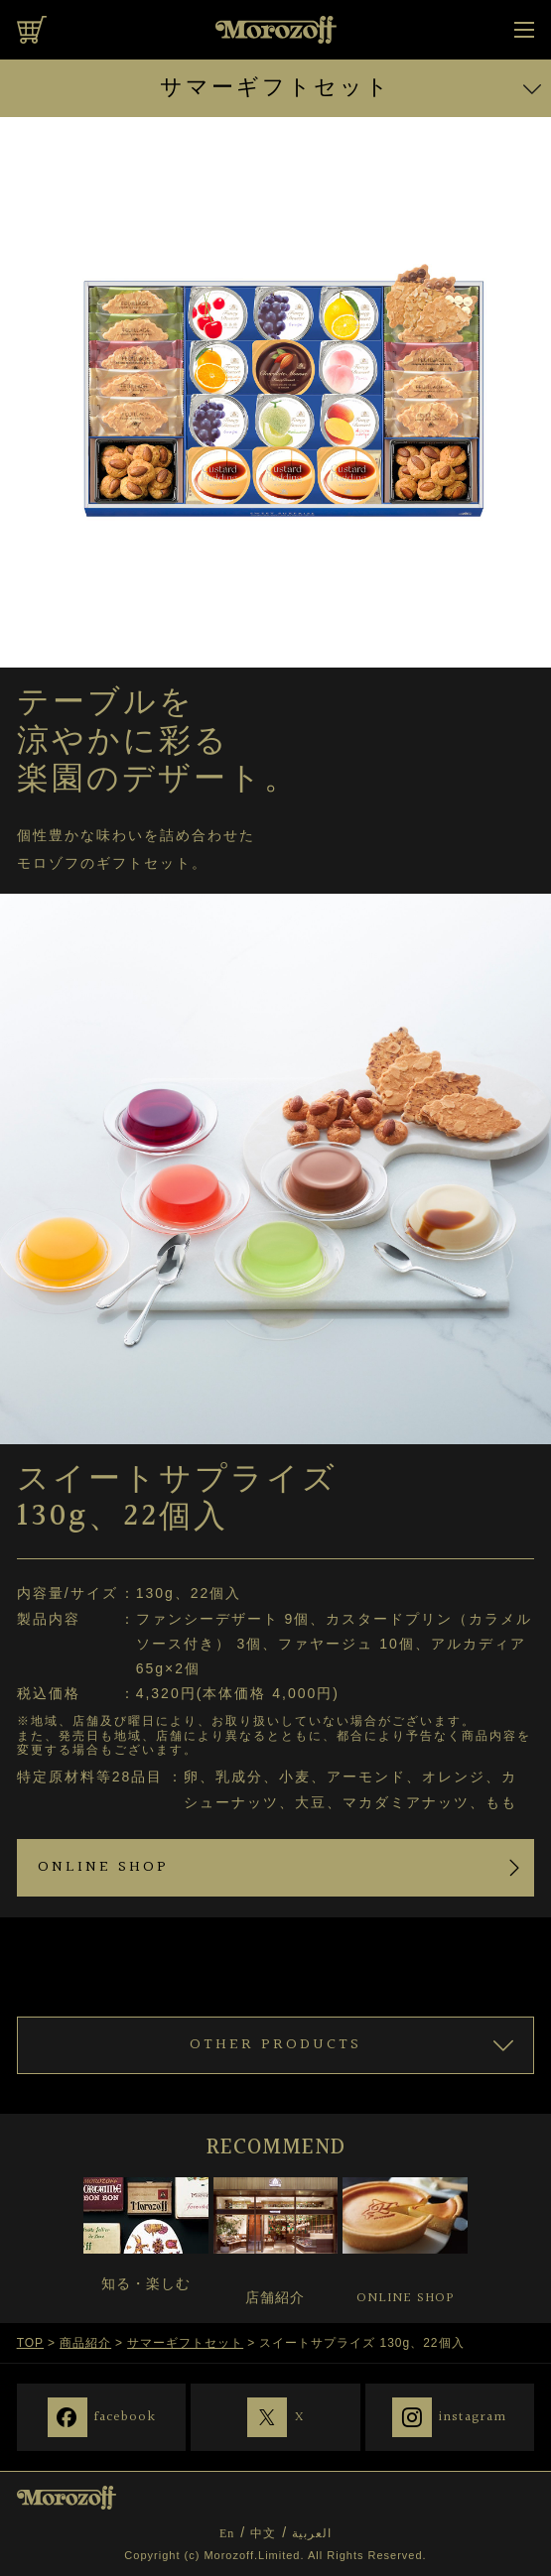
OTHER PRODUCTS (275, 2044)
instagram (472, 2416)
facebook (125, 2416)
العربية (312, 2533)
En (226, 2533)
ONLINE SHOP (103, 1867)
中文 (263, 2533)
